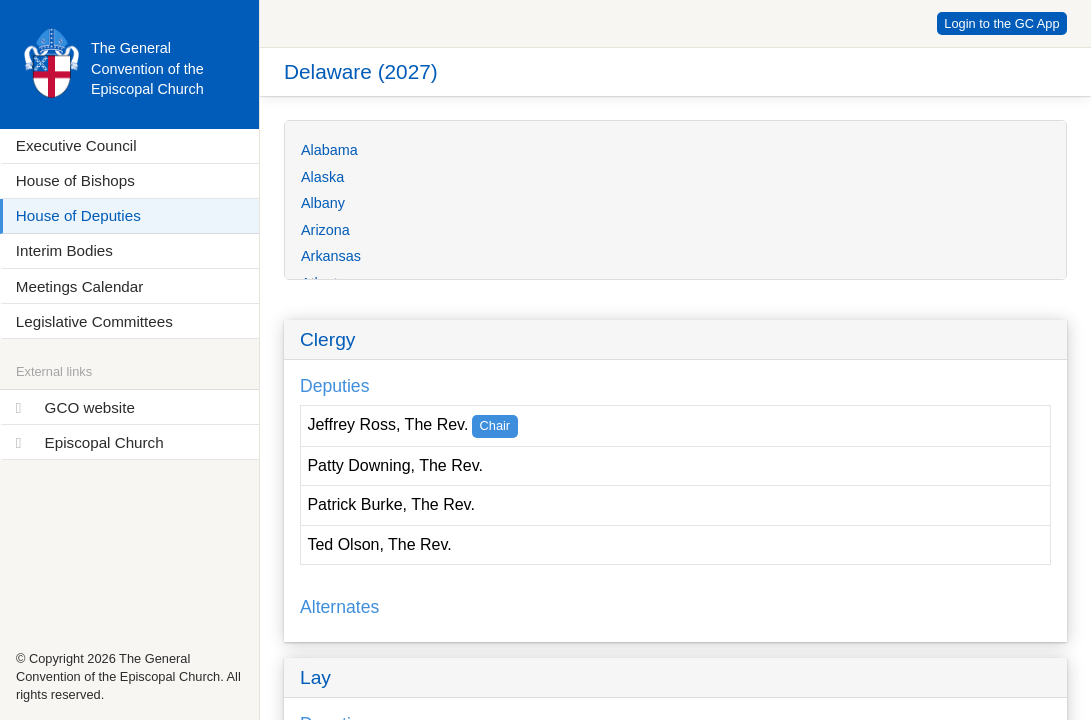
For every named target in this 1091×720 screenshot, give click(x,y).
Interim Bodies (64, 250)
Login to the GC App (1001, 23)
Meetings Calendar (79, 286)
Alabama (329, 150)
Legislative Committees (94, 321)
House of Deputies (78, 215)
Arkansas (331, 256)
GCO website (90, 407)
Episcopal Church (104, 442)
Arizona (325, 230)
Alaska (322, 177)
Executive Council (76, 145)
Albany (323, 203)
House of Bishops (75, 180)
